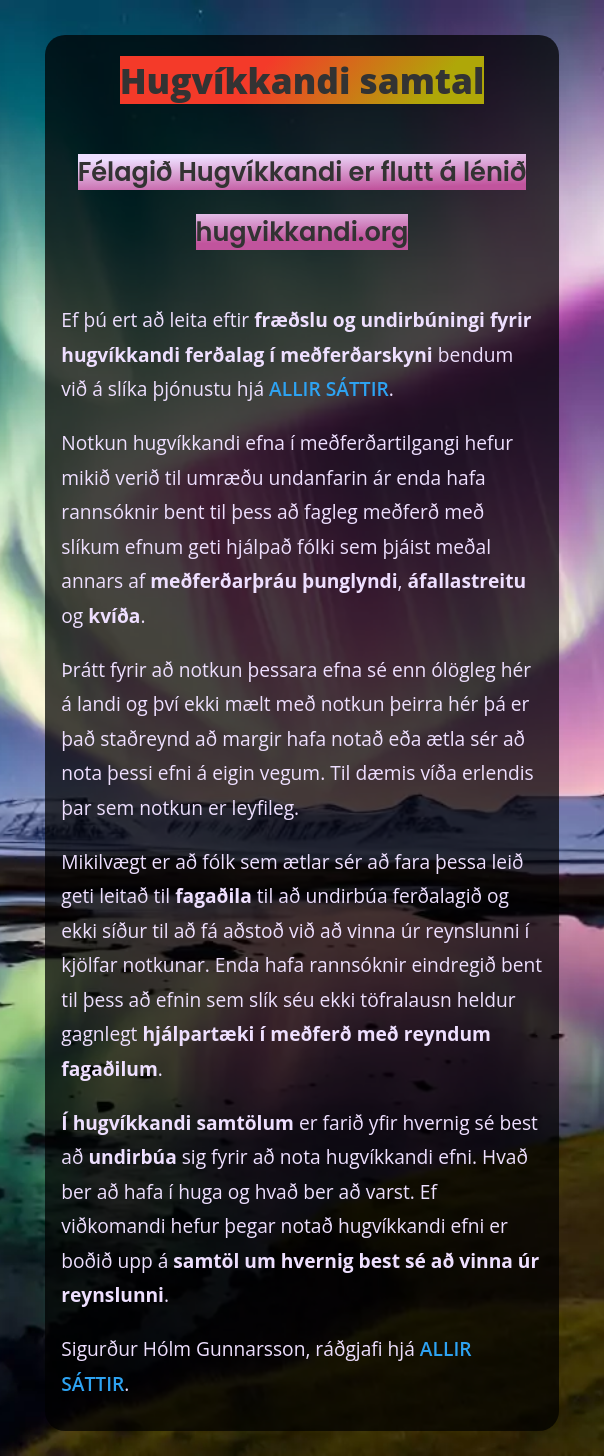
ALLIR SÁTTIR (329, 388)
